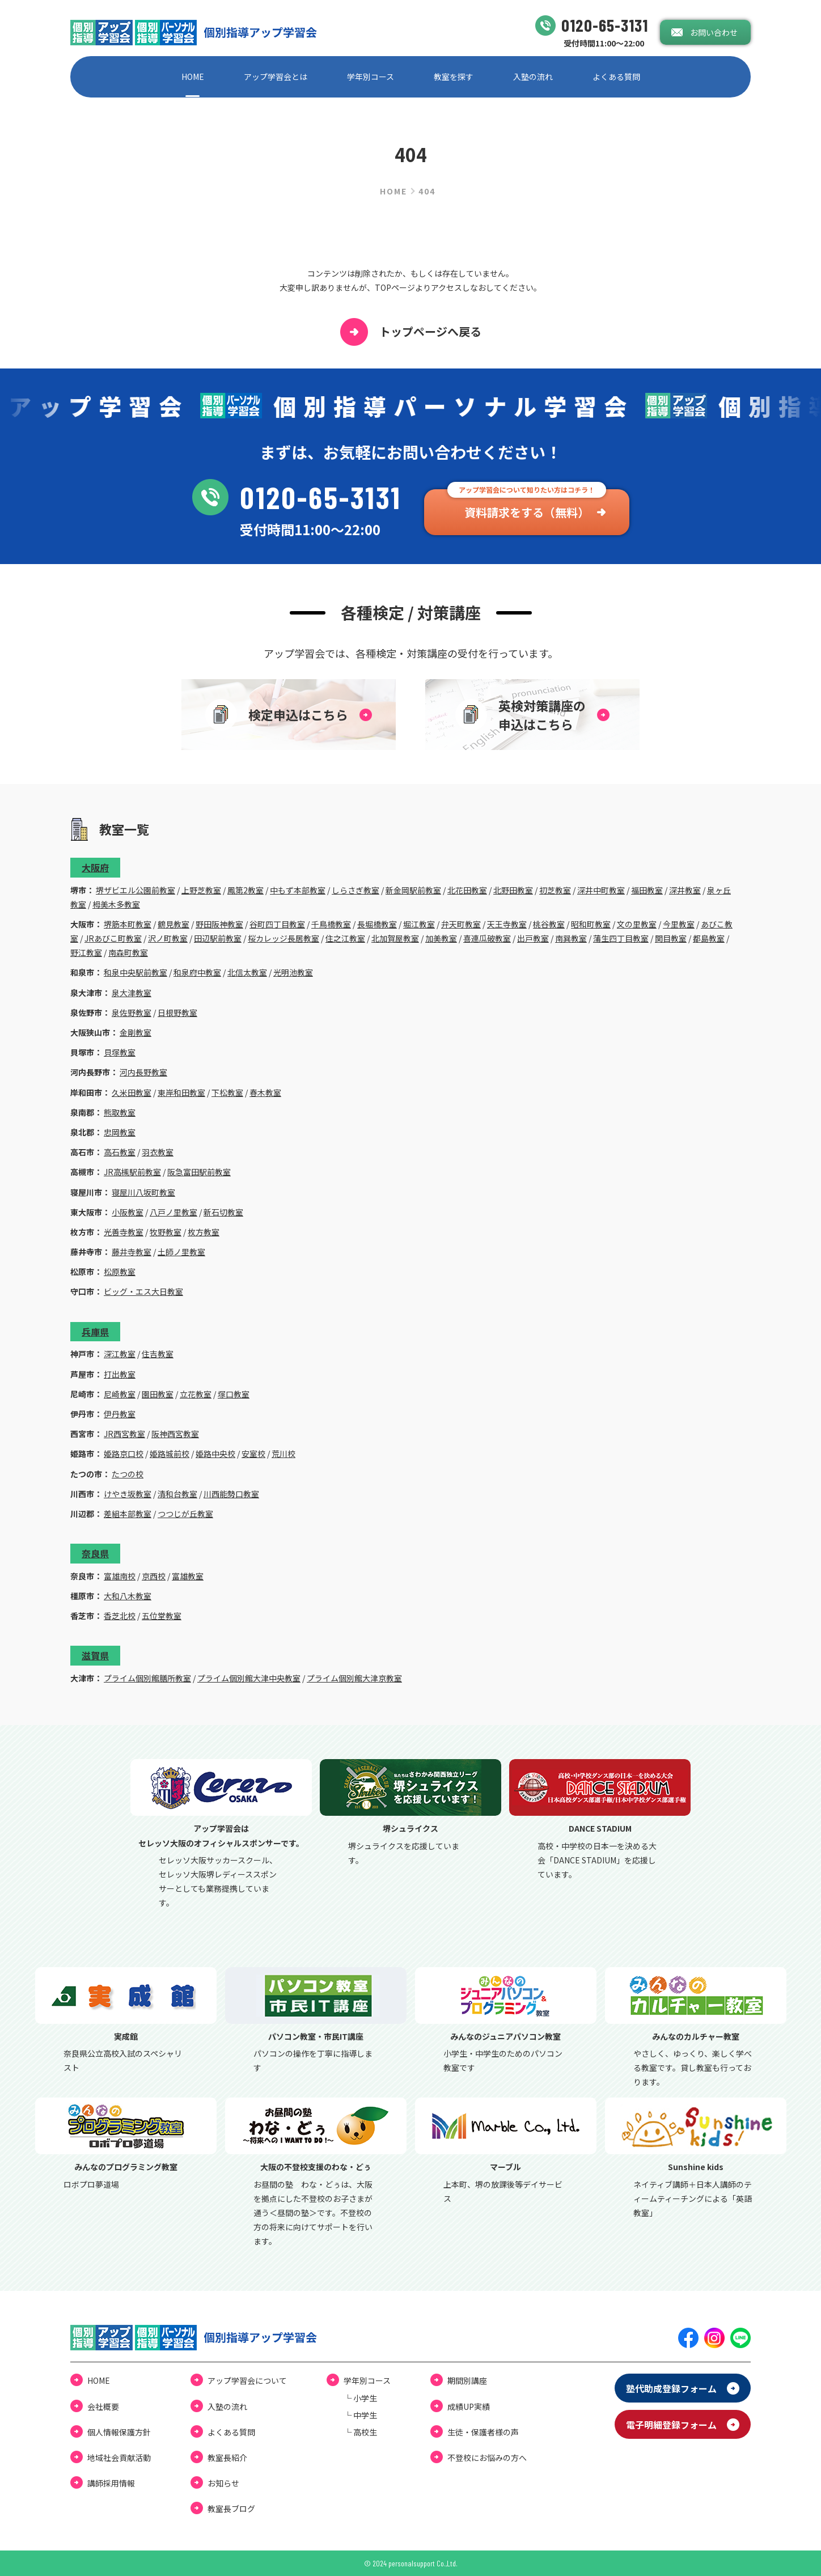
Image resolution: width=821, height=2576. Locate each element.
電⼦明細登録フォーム (671, 2424)
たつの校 (127, 1474)
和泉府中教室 (197, 972)
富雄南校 (120, 1576)
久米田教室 (131, 1092)
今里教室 (679, 924)
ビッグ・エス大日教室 (143, 1291)
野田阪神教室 (219, 924)
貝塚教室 (120, 1052)
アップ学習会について (247, 2380)
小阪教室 (127, 1212)
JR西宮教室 (124, 1433)
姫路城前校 (169, 1453)
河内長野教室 (143, 1072)
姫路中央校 (215, 1453)
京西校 (154, 1576)
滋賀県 (95, 1655)
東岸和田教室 (181, 1092)
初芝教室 (555, 890)
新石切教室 (223, 1212)
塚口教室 (233, 1394)
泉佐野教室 (131, 1012)
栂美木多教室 (116, 904)
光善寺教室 (123, 1232)
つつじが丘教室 (185, 1513)
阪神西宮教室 (175, 1433)
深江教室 (120, 1353)
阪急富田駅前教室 (199, 1171)
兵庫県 (95, 1331)
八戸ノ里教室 (173, 1212)
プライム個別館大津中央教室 (249, 1678)
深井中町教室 (601, 890)
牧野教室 (165, 1232)
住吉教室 (157, 1353)
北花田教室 (467, 890)
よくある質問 (616, 76)
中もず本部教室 (297, 890)
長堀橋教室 (377, 924)
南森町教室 (128, 952)
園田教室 (157, 1394)
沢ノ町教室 (168, 938)
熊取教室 (120, 1112)
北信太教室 (247, 972)
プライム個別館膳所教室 (147, 1678)
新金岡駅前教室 (413, 890)
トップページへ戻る (410, 332)
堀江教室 (419, 924)
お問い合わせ (714, 32)
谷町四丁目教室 (277, 924)
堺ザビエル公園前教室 (135, 890)
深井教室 (685, 890)
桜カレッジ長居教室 (283, 938)
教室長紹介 (227, 2457)
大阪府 (95, 867)
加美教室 (441, 938)
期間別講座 (467, 2380)
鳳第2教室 (245, 890)
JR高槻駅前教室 (132, 1171)
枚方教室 (203, 1232)
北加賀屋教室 (395, 938)
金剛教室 (135, 1032)
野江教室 (86, 952)
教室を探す (453, 76)
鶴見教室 (173, 924)
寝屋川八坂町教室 (143, 1192)
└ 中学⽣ (360, 2415)
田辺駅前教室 (218, 938)
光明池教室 (293, 972)
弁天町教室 (461, 924)
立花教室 (195, 1394)
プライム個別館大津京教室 (354, 1678)
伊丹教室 (120, 1414)
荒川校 (283, 1453)
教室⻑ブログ (231, 2508)
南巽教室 (571, 938)
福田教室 (647, 890)
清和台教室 (177, 1493)
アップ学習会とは (275, 76)
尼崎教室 (120, 1394)
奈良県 (95, 1553)
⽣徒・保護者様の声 (483, 2432)
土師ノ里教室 (181, 1251)
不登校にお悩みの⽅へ (487, 2457)
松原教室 (120, 1271)
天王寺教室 (507, 924)
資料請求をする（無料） (526, 512)
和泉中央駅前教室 (135, 972)
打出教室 (120, 1374)
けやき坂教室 (127, 1493)
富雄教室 (188, 1576)
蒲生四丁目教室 (621, 938)
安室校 (253, 1453)
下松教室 (227, 1092)
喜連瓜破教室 (487, 938)
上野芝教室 (201, 890)
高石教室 (120, 1152)
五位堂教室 (161, 1615)
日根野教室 (177, 1012)
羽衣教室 (157, 1152)
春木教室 (265, 1092)
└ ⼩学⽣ (360, 2398)
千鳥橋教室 (331, 924)
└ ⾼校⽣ (360, 2432)
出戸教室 (533, 938)
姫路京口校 (123, 1453)
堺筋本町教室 (127, 924)
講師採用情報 (111, 2483)
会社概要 (103, 2406)
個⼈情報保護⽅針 (119, 2432)
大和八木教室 (127, 1595)
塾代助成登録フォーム (671, 2388)
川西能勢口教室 (231, 1493)
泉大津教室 (131, 992)
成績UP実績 (468, 2406)
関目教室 (671, 938)
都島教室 (709, 938)
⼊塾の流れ (533, 76)
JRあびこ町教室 (113, 938)
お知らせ (223, 2483)
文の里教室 (637, 924)
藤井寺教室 (131, 1251)
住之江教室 (345, 938)
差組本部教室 (127, 1513)
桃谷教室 (549, 924)
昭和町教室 (591, 924)
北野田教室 (513, 890)
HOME (192, 76)
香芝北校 (120, 1615)
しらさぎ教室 (355, 890)
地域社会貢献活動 (119, 2457)
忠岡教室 (120, 1132)
